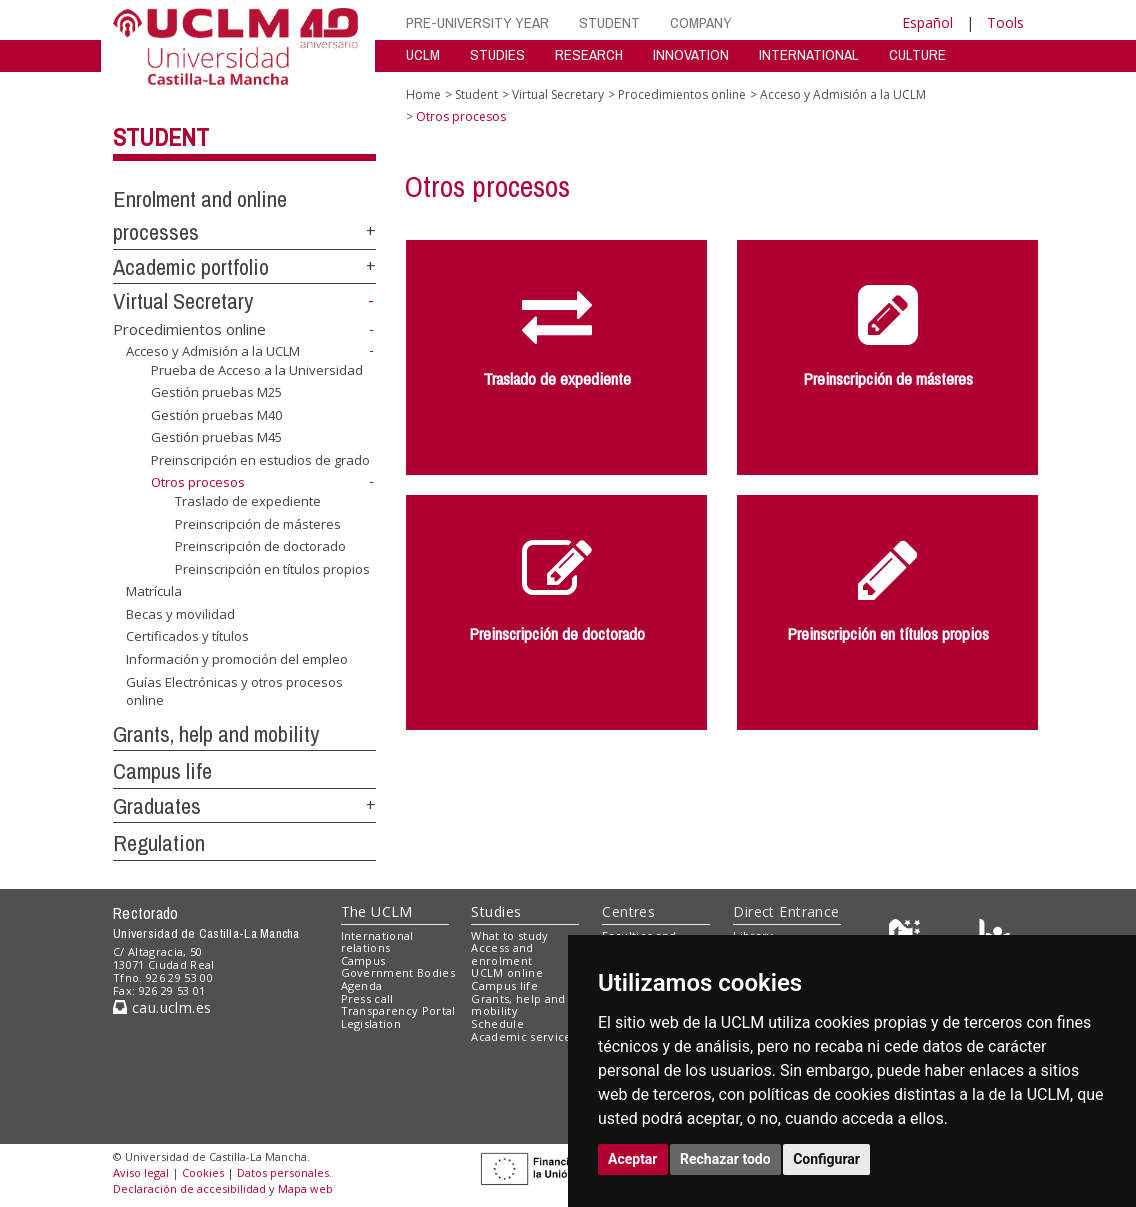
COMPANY (701, 22)
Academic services (524, 1036)
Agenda (362, 985)
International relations (377, 942)
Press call (367, 998)
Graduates (157, 806)
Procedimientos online (189, 329)
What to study (509, 935)
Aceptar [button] (633, 1159)
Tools (1005, 22)
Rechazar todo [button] (725, 1159)
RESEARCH (589, 54)
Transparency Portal (398, 1010)
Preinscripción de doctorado (260, 546)
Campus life (162, 771)
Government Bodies (398, 972)
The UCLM (377, 911)
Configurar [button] (826, 1159)
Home (423, 94)
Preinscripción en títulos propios (272, 569)
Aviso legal (141, 1172)
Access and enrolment (502, 954)
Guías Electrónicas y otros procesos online (234, 690)
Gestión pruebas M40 (216, 415)
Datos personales (283, 1172)
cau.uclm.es (162, 1007)
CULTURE (917, 54)
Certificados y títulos (187, 636)
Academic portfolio (191, 267)
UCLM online (507, 972)
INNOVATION (691, 54)
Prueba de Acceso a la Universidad (257, 370)
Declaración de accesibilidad (189, 1188)
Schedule (497, 1023)
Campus (363, 960)
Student (161, 137)
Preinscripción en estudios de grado (260, 460)
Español (927, 22)
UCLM (423, 54)
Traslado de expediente (248, 501)
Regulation (159, 843)
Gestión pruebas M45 (216, 437)
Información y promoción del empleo (237, 659)
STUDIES (497, 54)
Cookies (203, 1172)
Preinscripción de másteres (258, 523)
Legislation (371, 1023)
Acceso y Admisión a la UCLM (213, 351)
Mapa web (305, 1188)
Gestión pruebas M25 (216, 392)
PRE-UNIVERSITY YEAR (477, 22)
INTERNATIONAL (809, 54)
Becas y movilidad (180, 614)
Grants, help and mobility (216, 734)
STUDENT (609, 22)
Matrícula (154, 591)
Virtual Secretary (183, 301)
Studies (496, 911)
